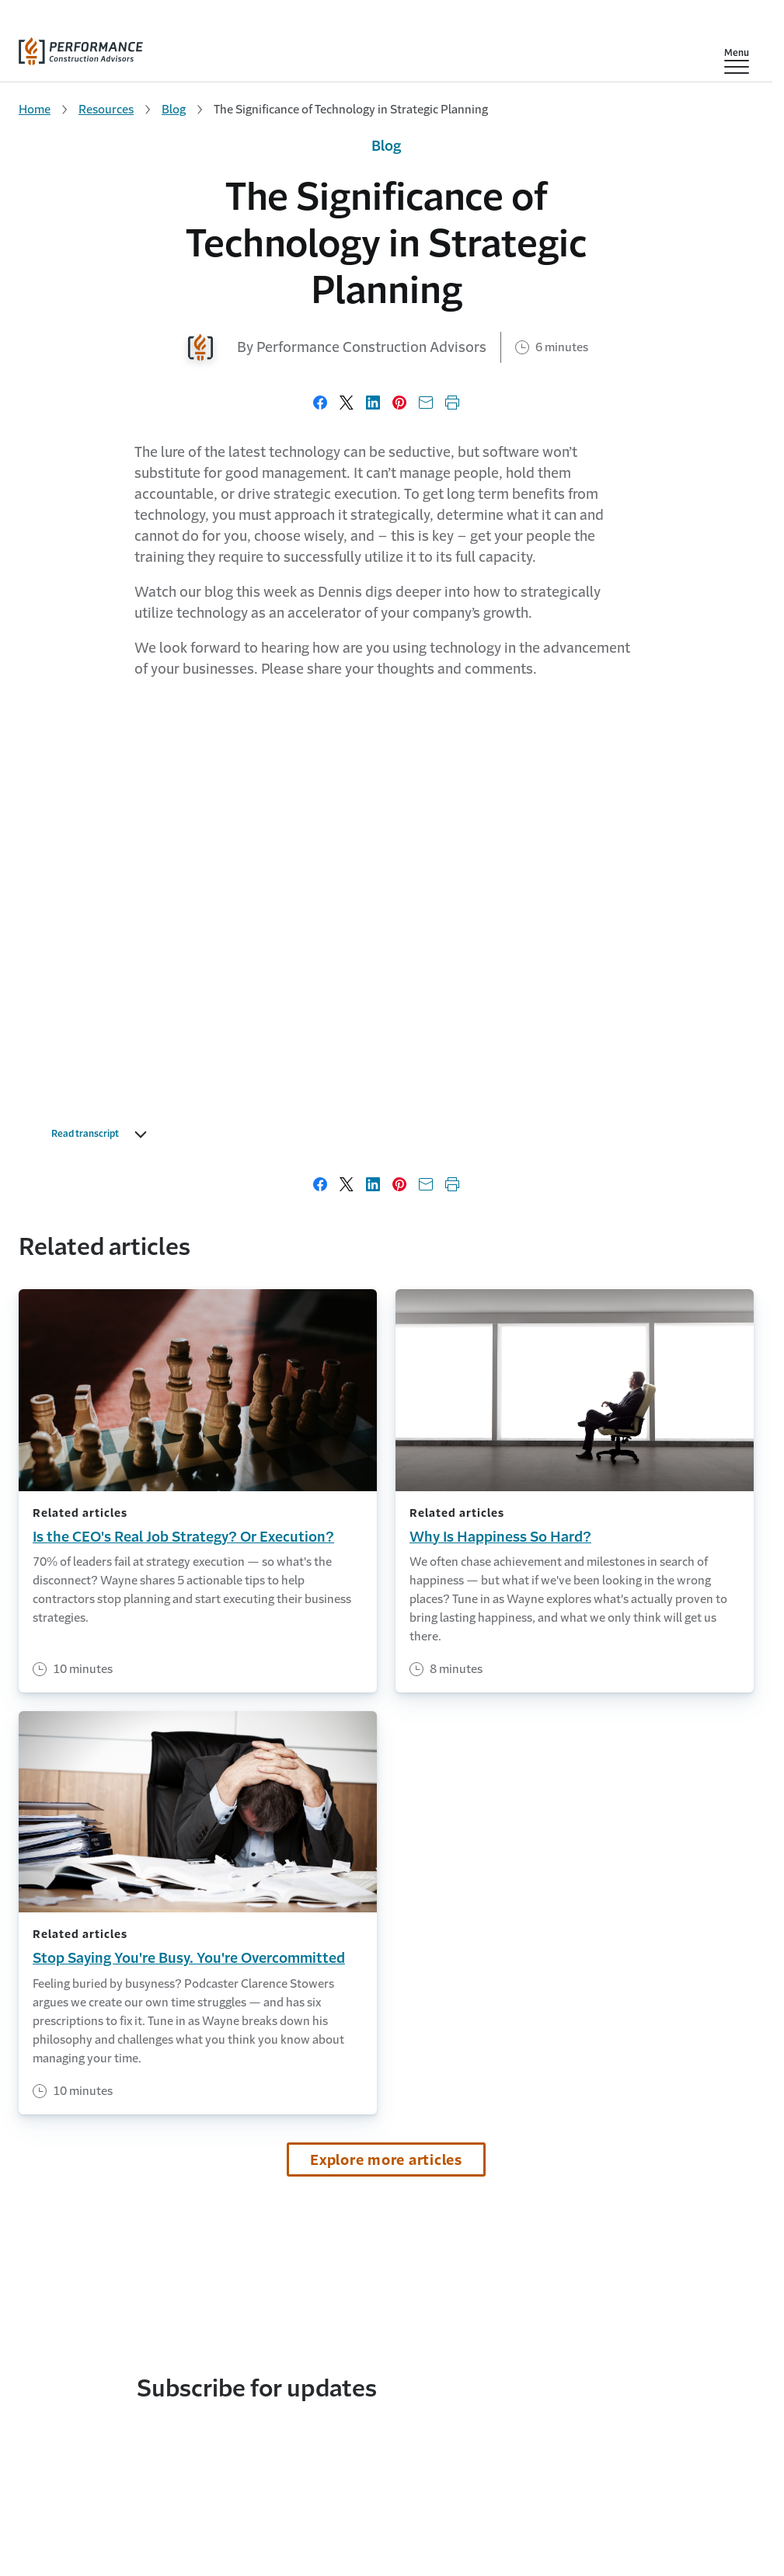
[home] (81, 47)
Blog (174, 109)
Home (35, 109)
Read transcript (103, 1135)
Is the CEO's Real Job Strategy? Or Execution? (183, 1537)
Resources (106, 109)
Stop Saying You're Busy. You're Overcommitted (189, 1958)
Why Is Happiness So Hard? (500, 1537)
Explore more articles (386, 2160)
